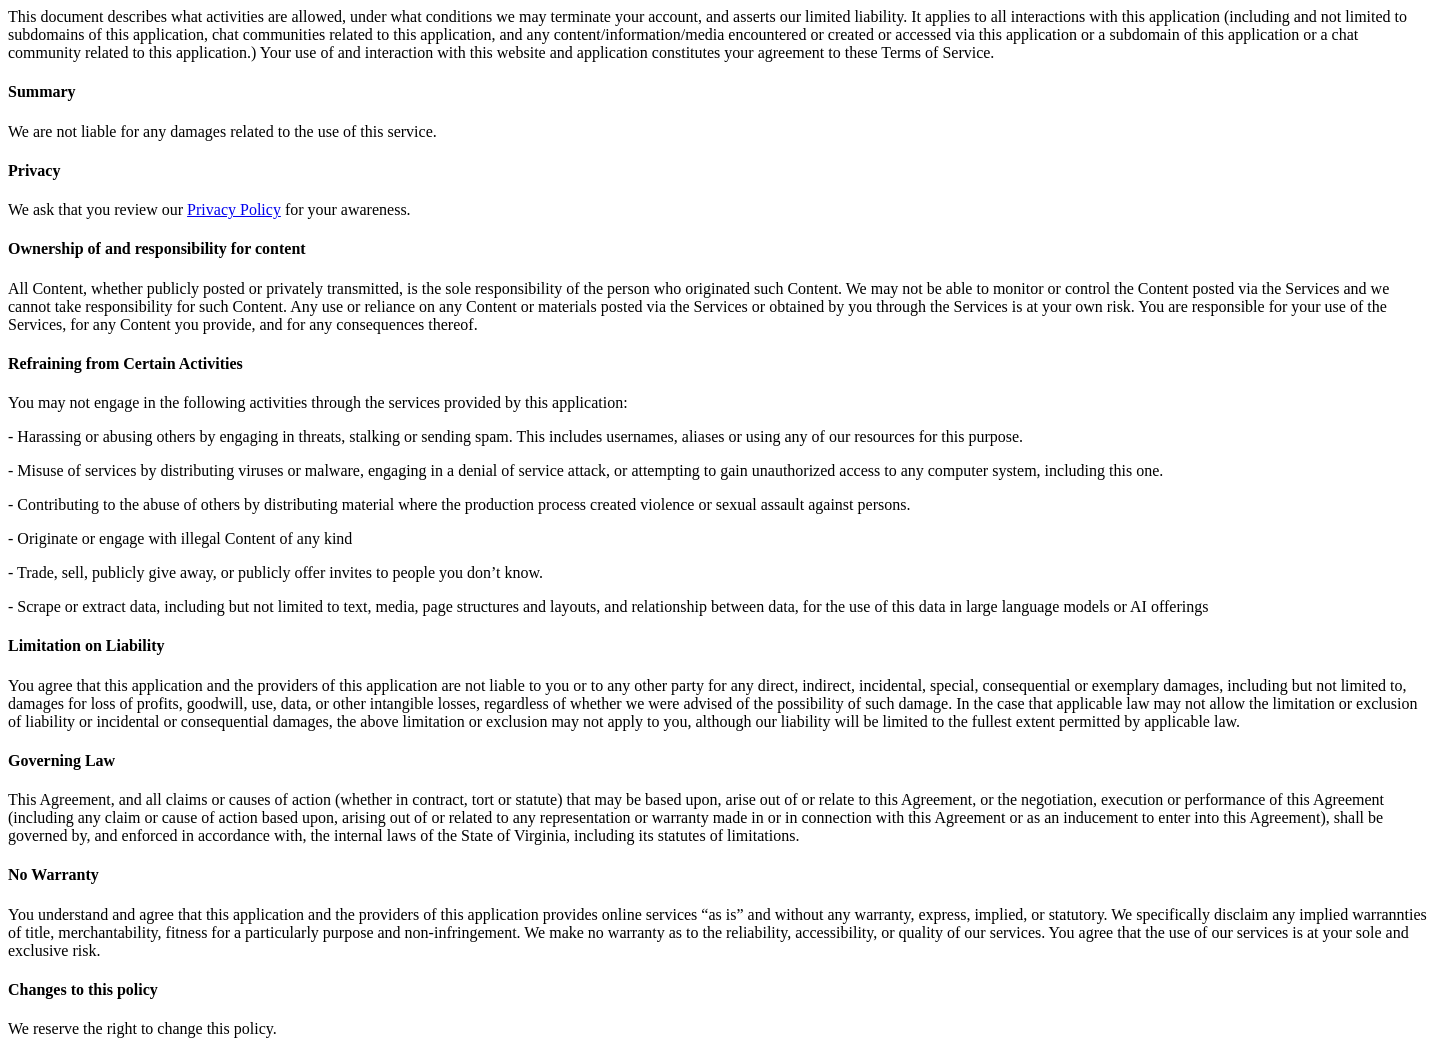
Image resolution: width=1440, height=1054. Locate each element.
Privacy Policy (234, 209)
